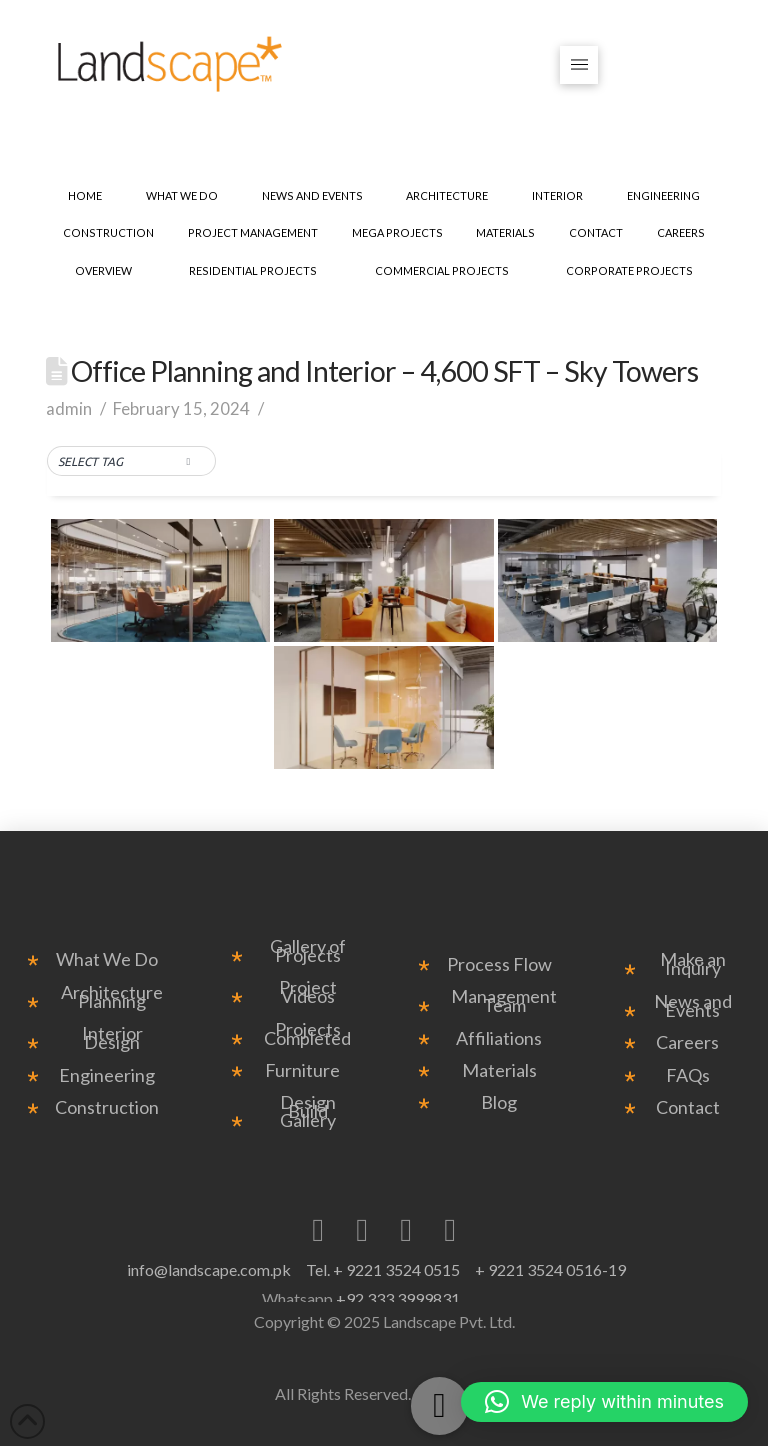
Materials (499, 1070)
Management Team (504, 1001)
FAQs (688, 1075)
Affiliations (499, 1038)
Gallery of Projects (308, 951)
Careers (687, 1042)
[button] (579, 65)
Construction (107, 1107)
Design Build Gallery (308, 1111)
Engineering (107, 1075)
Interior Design (112, 1038)
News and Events (693, 1006)
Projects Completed (307, 1034)
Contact (688, 1107)
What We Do (107, 959)
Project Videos (308, 992)
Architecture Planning (112, 997)
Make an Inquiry (693, 964)
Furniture (302, 1070)
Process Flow (499, 964)
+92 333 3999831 (398, 1298)
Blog (499, 1102)
